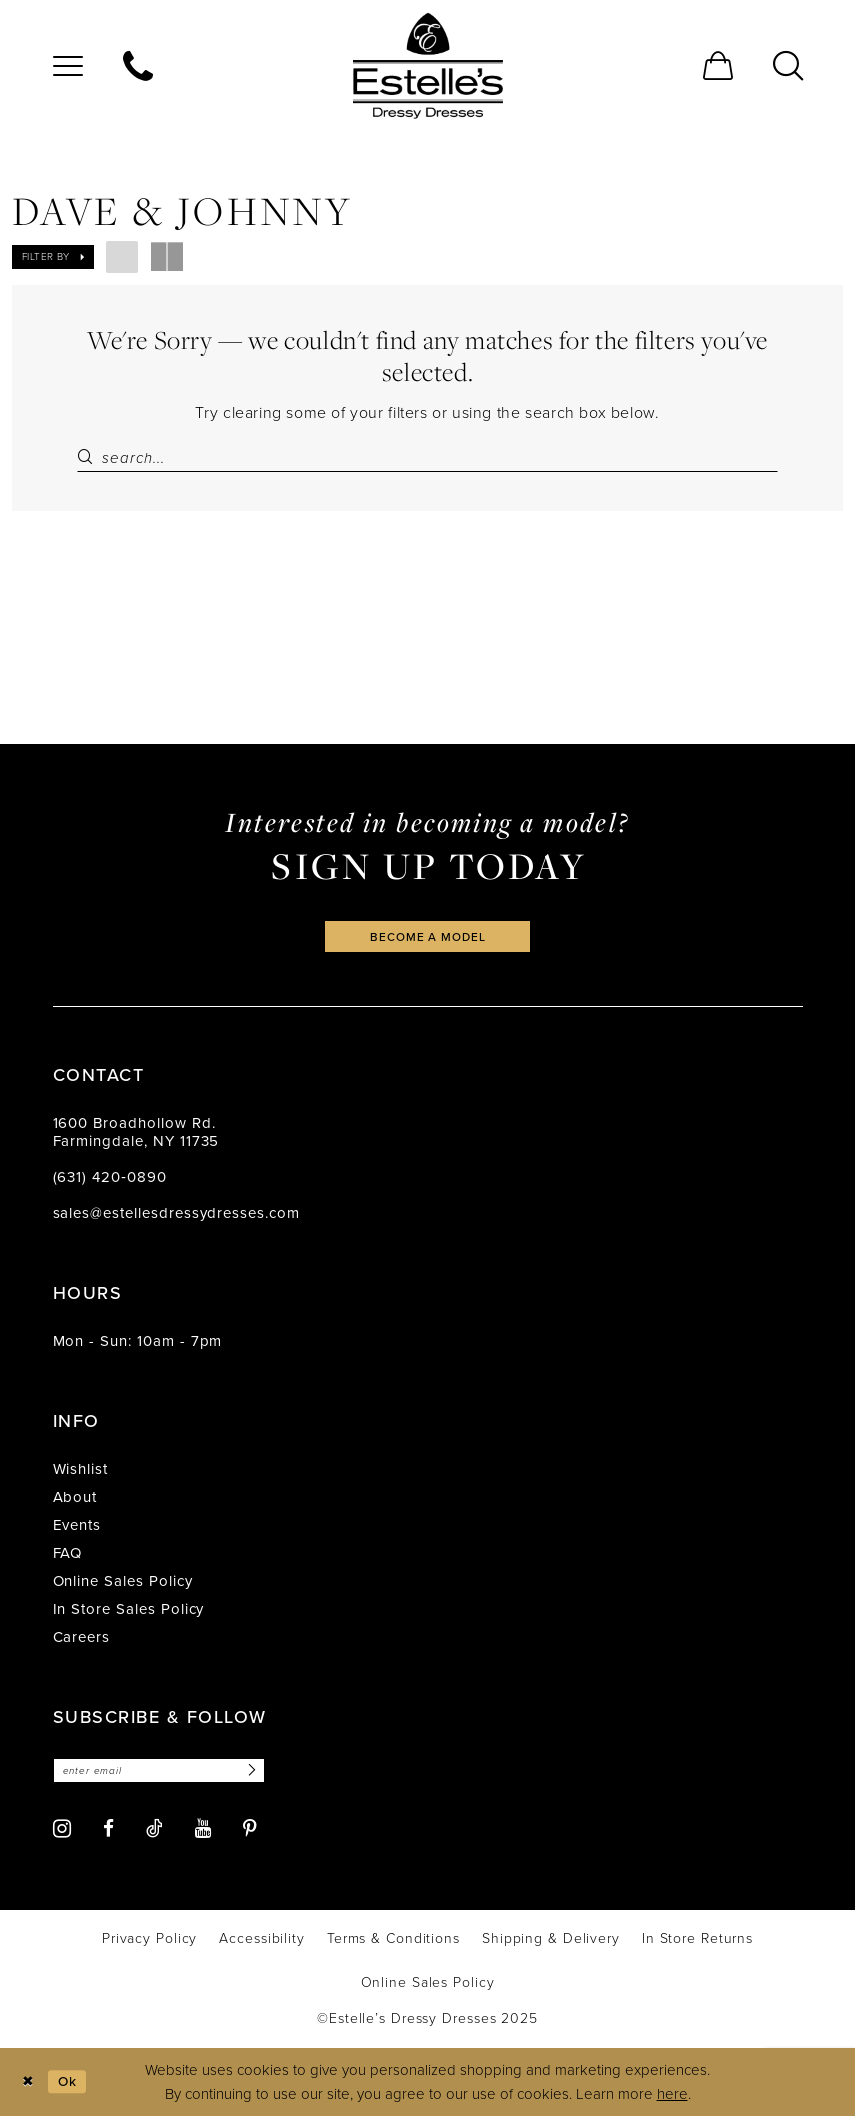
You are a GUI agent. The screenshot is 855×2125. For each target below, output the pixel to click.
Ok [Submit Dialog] (73, 2090)
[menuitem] (68, 66)
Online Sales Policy (123, 1588)
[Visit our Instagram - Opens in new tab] (62, 1837)
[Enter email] (170, 1778)
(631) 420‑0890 (110, 1184)
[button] (68, 66)
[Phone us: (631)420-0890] (138, 66)
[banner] (428, 66)
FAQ (68, 1560)
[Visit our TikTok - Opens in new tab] (154, 1837)
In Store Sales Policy (129, 1616)
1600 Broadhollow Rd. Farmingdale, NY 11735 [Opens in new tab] (136, 1139)
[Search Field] (427, 458)
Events (77, 1532)
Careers (82, 1644)
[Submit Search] (89, 458)
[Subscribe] (271, 1778)
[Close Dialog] (29, 2090)
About (75, 1504)
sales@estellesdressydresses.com (176, 1220)
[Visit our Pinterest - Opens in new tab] (250, 1837)
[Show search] (788, 66)
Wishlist (81, 1476)
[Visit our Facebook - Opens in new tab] (108, 1837)
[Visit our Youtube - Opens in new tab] (203, 1837)
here (672, 2103)
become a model (428, 941)
